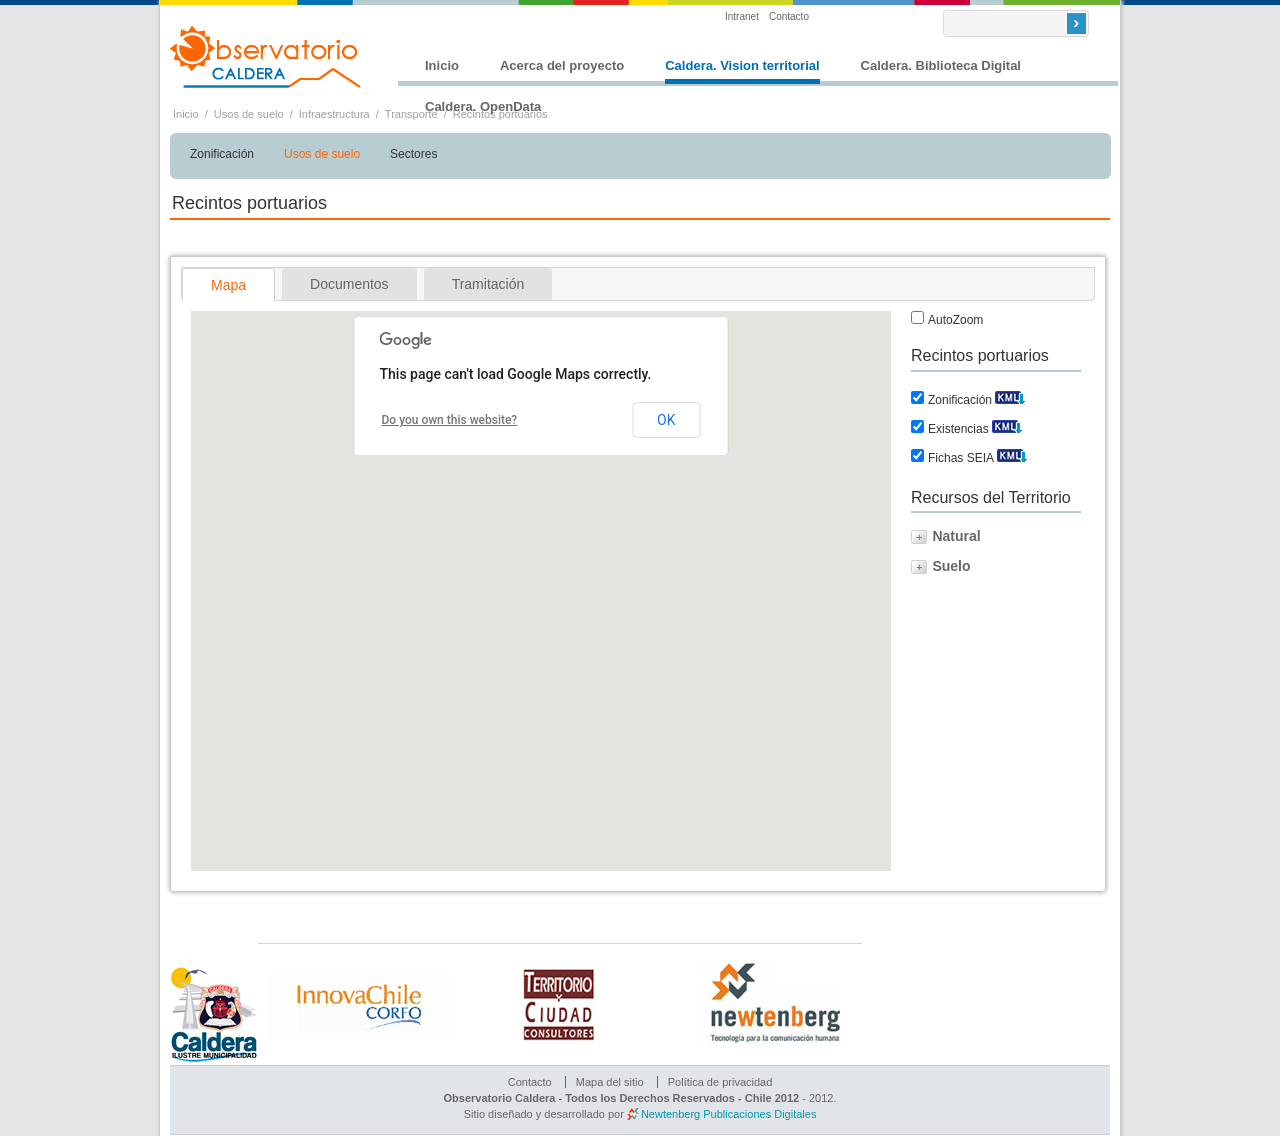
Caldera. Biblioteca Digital (941, 65)
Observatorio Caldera (266, 57)
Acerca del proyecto (562, 65)
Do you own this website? (450, 420)
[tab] (228, 284)
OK (666, 420)
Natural (956, 536)
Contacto (789, 16)
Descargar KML (1010, 395)
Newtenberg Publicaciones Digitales (728, 1114)
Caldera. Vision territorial (742, 65)
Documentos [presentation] (349, 284)
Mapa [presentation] (228, 285)
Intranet (742, 16)
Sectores (413, 154)
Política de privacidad (720, 1082)
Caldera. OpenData (483, 106)
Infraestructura (334, 114)
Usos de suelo (249, 114)
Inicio (442, 65)
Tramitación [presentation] (488, 284)
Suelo (951, 566)
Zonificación (222, 154)
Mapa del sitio (610, 1082)
